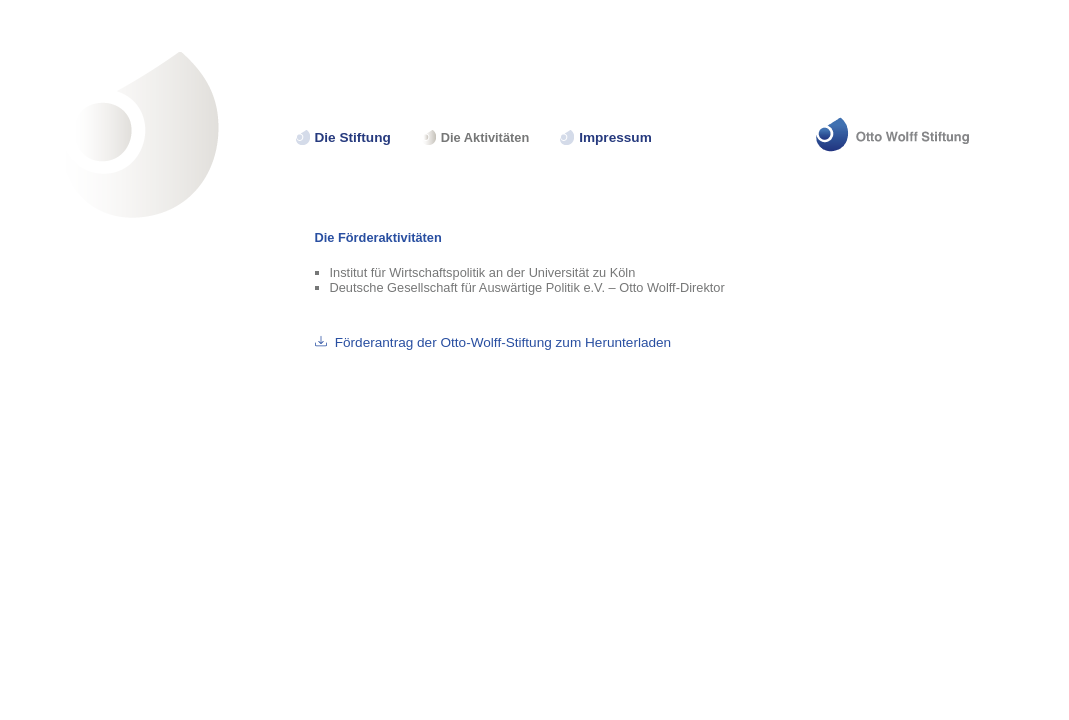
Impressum (615, 137)
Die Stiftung (353, 137)
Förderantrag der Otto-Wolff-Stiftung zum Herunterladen (503, 342)
